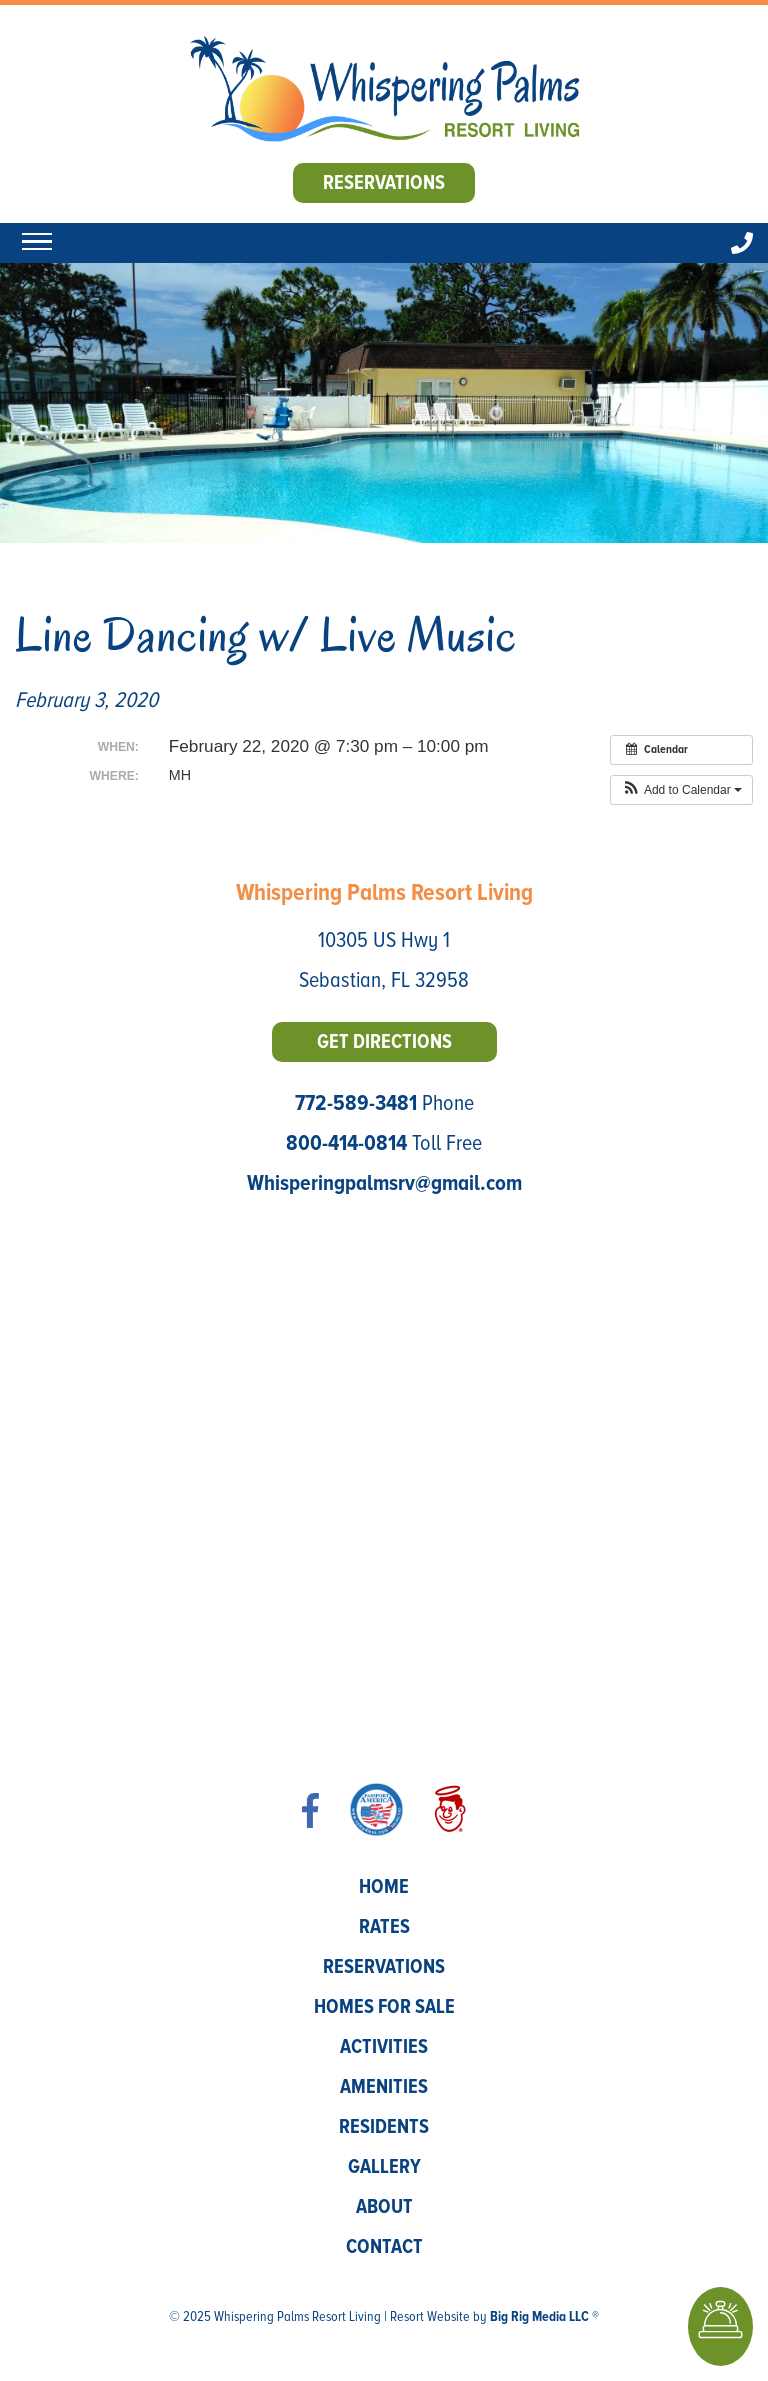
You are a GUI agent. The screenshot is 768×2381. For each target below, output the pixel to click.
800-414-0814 (346, 1143)
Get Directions (384, 1042)
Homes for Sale (384, 2007)
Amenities (384, 2087)
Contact (384, 2247)
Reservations (384, 183)
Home (384, 1887)
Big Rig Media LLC (539, 2316)
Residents (384, 2127)
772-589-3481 (356, 1103)
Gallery (384, 2167)
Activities (384, 2047)
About (384, 2207)
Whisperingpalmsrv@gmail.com (384, 1183)
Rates (384, 1927)
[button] (681, 790)
